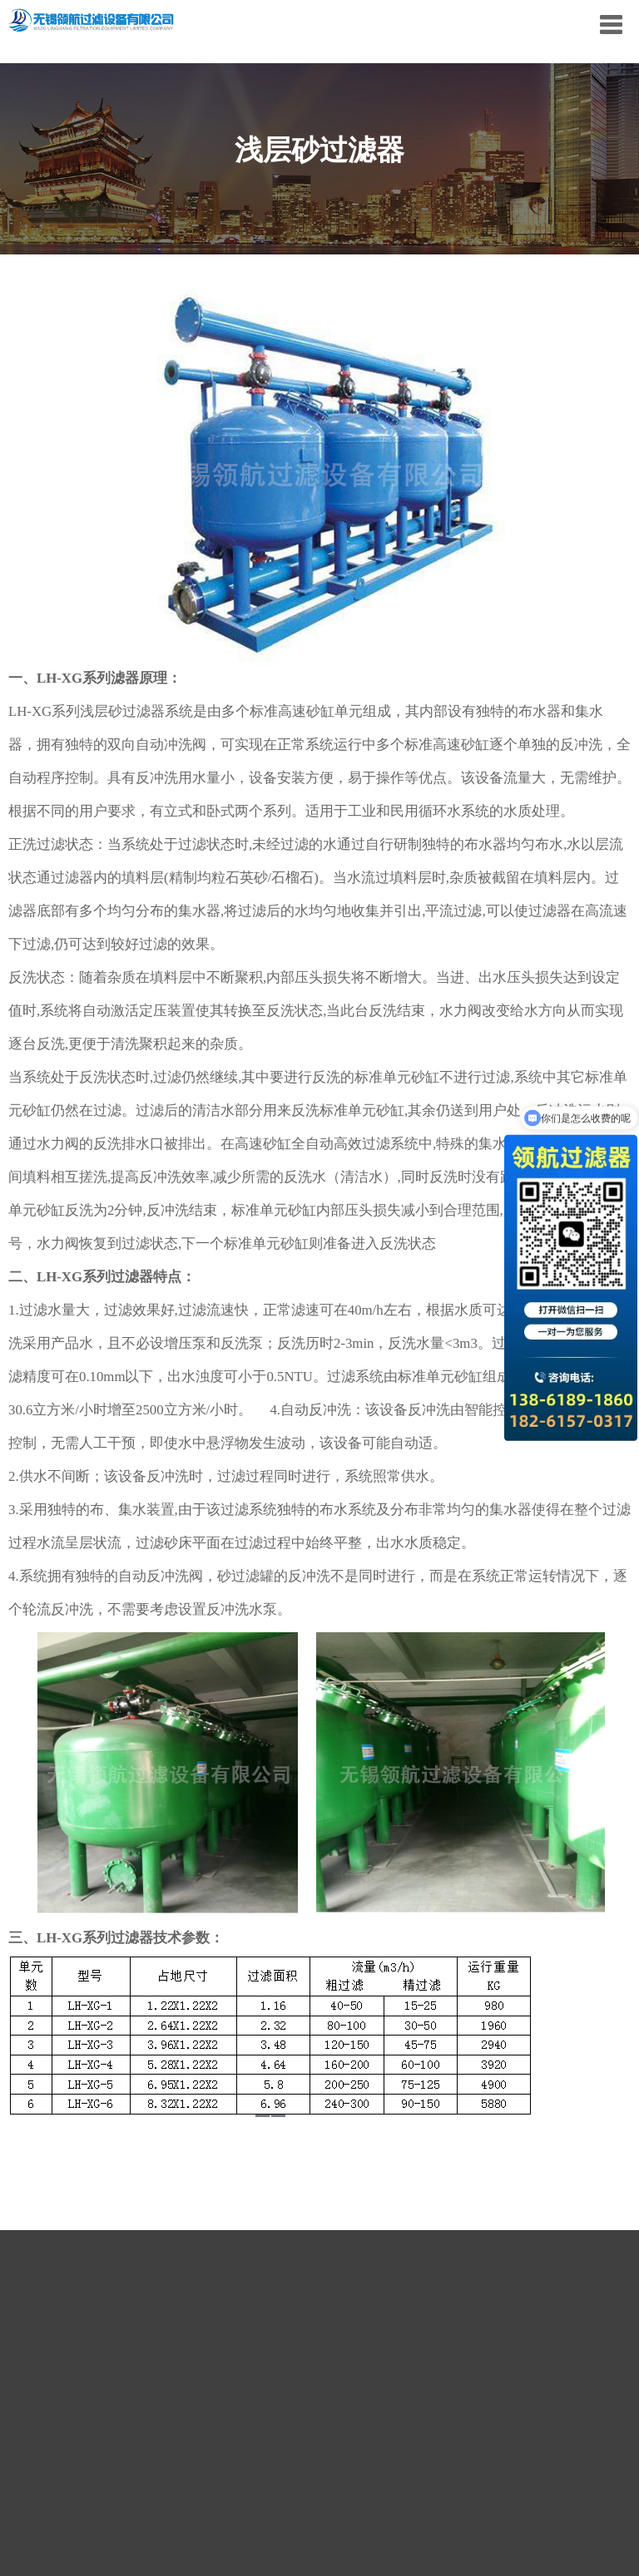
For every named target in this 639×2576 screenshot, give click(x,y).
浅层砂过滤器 (122, 711)
